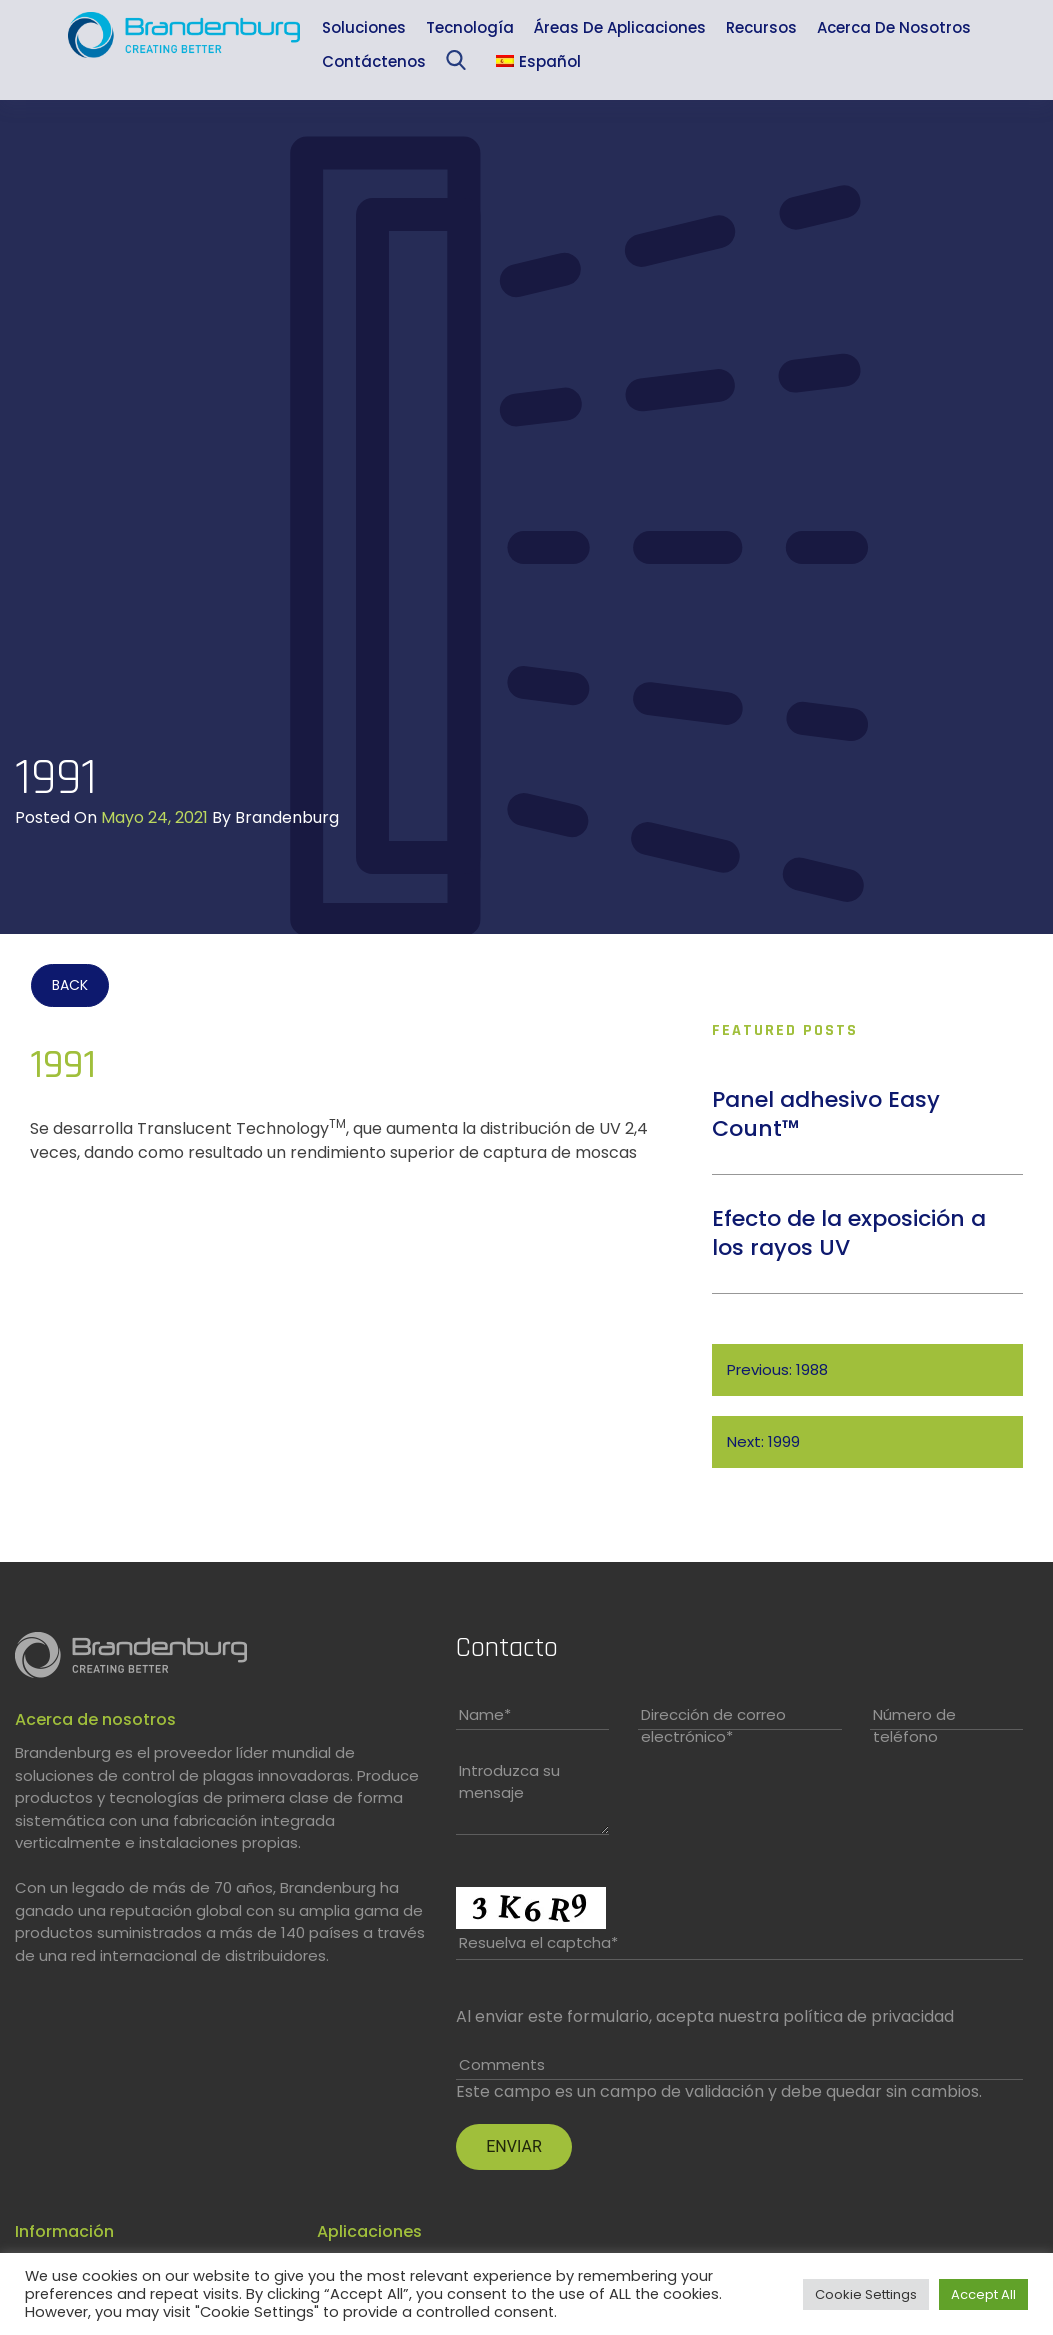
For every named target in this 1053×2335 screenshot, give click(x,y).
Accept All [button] (983, 2294)
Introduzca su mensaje (509, 1782)
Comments (502, 2064)
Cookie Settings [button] (866, 2294)
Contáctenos (374, 61)
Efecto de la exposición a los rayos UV (849, 1233)
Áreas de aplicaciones (620, 27)
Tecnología (470, 27)
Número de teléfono (914, 1726)
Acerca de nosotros (894, 27)
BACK (70, 985)
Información (64, 2231)
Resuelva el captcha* (538, 1942)
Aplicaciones (369, 2231)
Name (485, 1714)
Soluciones (364, 27)
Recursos (761, 27)
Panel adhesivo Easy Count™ (826, 1114)
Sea (460, 64)
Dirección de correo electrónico (713, 1726)
